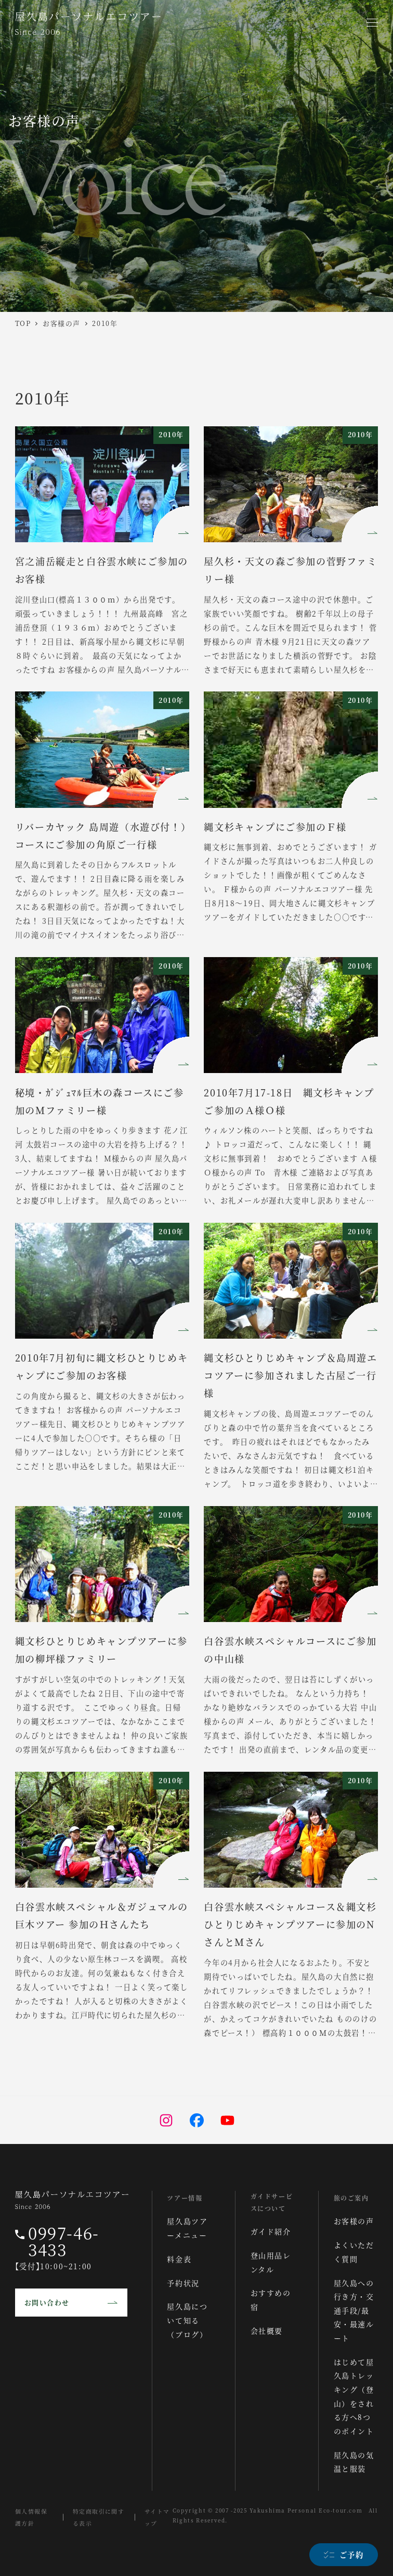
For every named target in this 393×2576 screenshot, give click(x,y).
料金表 (180, 2259)
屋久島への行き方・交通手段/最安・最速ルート (354, 2310)
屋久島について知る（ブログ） (188, 2320)
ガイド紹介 (271, 2231)
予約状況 (184, 2283)
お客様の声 (354, 2221)
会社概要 (267, 2330)
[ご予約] (340, 2554)
